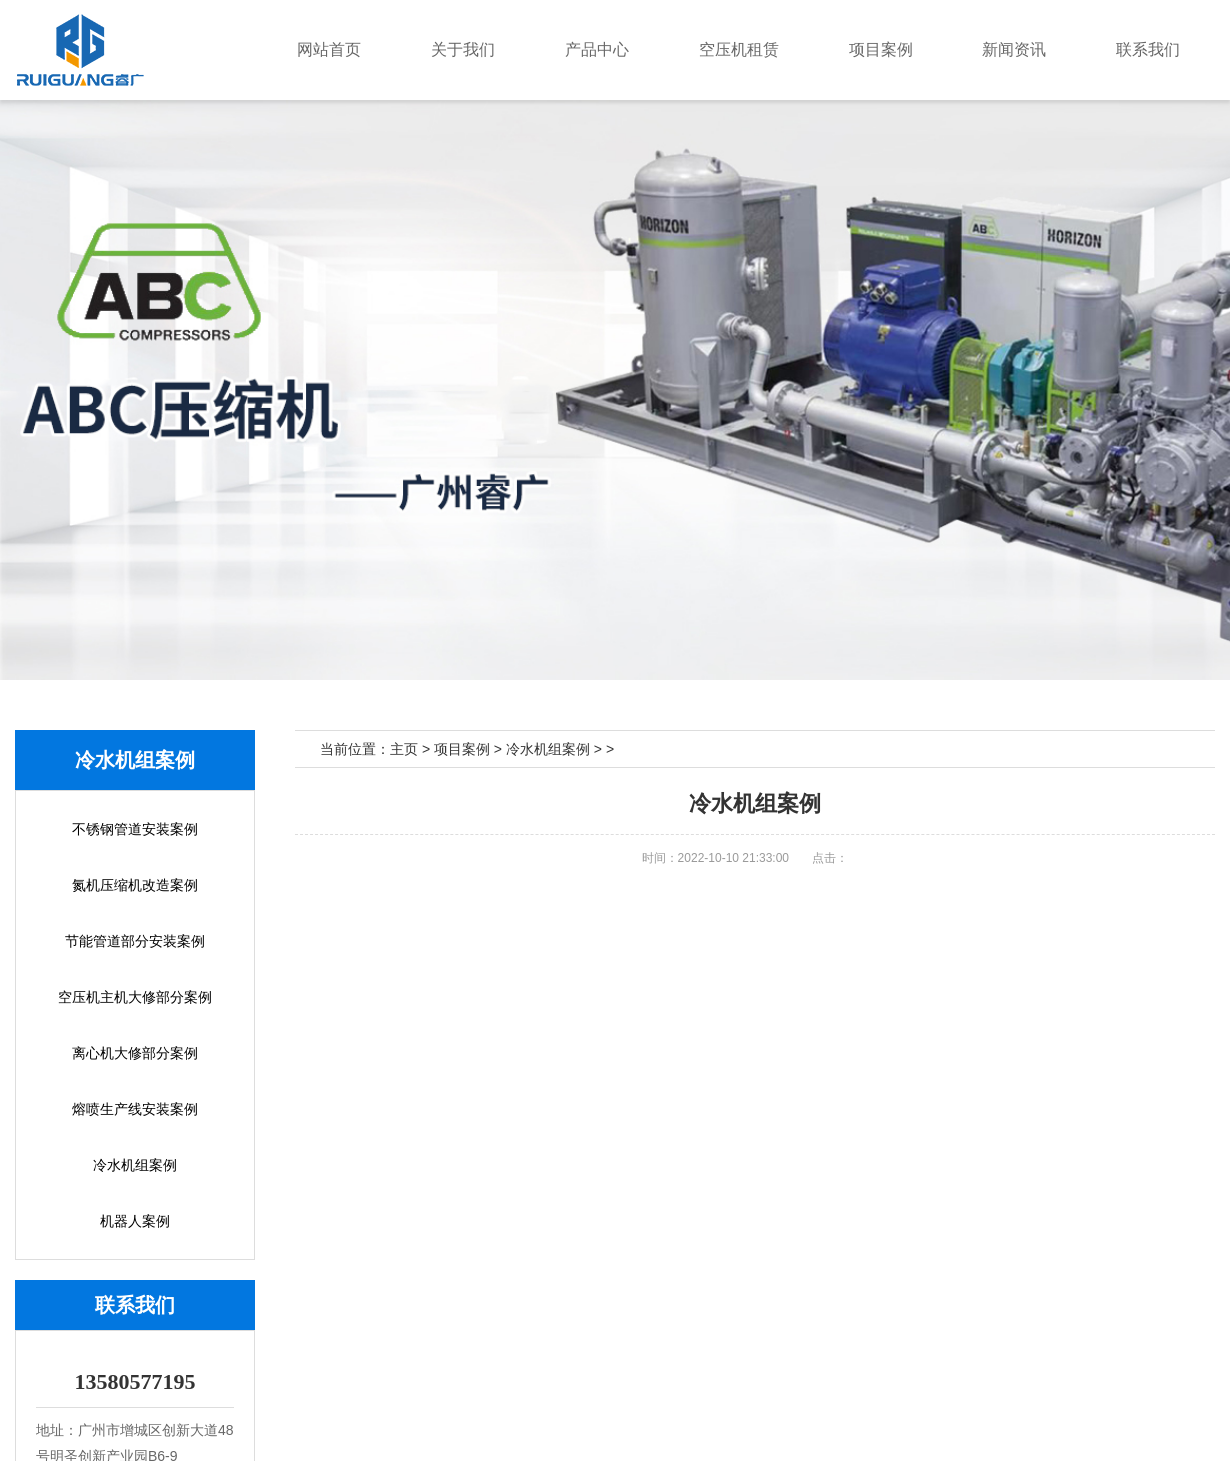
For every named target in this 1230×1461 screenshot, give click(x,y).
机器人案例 (135, 1221)
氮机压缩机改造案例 (135, 885)
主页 (404, 749)
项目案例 (921, 49)
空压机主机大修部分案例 (135, 997)
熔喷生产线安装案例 (135, 1109)
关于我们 (552, 49)
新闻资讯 (1038, 49)
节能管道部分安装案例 (135, 941)
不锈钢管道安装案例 (135, 829)
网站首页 (434, 49)
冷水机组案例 (135, 1165)
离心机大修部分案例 (135, 1053)
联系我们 (1156, 49)
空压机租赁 (795, 49)
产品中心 (669, 49)
